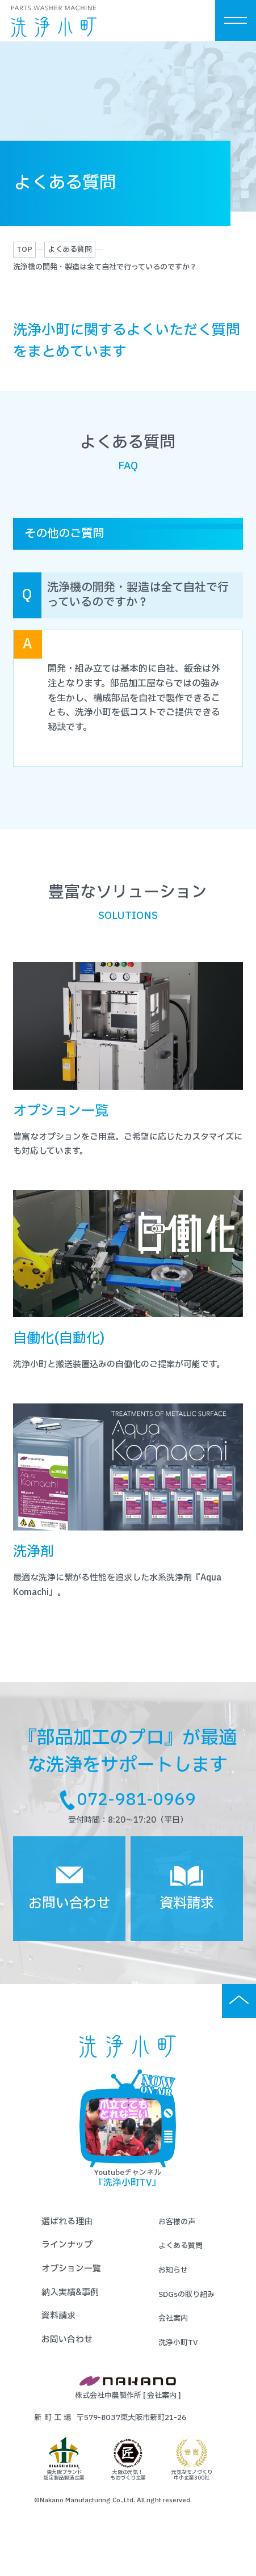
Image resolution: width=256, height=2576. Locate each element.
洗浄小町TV (178, 2360)
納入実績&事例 (70, 2309)
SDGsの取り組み (186, 2311)
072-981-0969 (136, 1804)
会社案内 (173, 2336)
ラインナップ (67, 2262)
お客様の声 (176, 2239)
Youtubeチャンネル (127, 2146)
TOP (24, 249)
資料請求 (58, 2333)
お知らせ (173, 2287)
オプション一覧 (71, 2286)
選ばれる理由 (67, 2239)
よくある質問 (70, 249)
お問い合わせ (67, 2357)
